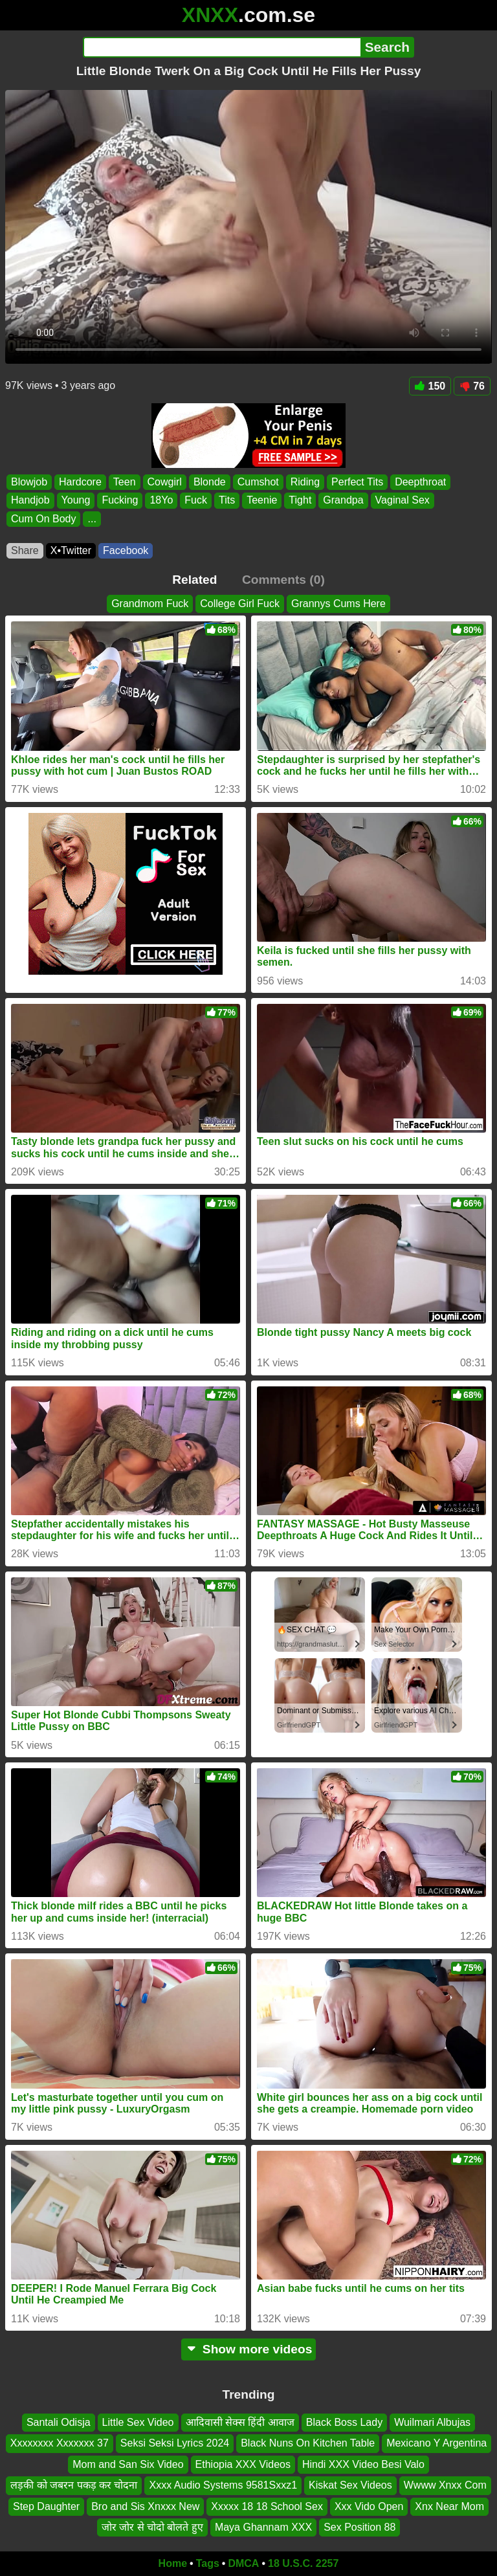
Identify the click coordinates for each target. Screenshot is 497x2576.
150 (430, 386)
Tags (207, 2563)
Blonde (209, 481)
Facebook (125, 550)
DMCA (243, 2563)
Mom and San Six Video (127, 2464)
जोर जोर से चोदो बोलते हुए (152, 2527)
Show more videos (249, 2349)
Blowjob (29, 481)
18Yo (161, 500)
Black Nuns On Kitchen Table (308, 2442)
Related (194, 579)
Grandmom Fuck (149, 603)
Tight (300, 500)
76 (472, 386)
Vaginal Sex (402, 500)
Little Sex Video (138, 2422)
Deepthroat (420, 481)
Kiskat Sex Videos (350, 2485)
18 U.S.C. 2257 (303, 2563)
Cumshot (258, 481)
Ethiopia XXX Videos (243, 2464)
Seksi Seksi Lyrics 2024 (174, 2442)
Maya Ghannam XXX (263, 2527)
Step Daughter (46, 2506)
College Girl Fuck (240, 603)
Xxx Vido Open (369, 2506)
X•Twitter (70, 550)
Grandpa (343, 500)
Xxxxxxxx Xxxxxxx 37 (59, 2442)
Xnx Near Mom (449, 2506)
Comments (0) (283, 579)
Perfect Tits (357, 481)
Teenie (262, 500)
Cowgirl (165, 481)
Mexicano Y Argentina (436, 2442)
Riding (305, 481)
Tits (227, 500)
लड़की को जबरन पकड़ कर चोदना (73, 2485)
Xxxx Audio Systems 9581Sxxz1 (223, 2485)
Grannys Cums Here (338, 603)
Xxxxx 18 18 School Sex (267, 2506)
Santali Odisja (59, 2422)
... (91, 518)
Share (25, 550)
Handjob (30, 500)
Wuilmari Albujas (432, 2422)
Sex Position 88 (359, 2527)
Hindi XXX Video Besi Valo (363, 2464)
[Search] (221, 47)
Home (173, 2563)
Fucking (120, 500)
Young (76, 500)
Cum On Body (43, 518)
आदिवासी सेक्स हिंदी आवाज (240, 2422)
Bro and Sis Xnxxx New (145, 2506)
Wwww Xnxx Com (445, 2485)
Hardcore (80, 481)
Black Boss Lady (344, 2422)
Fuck (195, 500)
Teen (124, 481)
